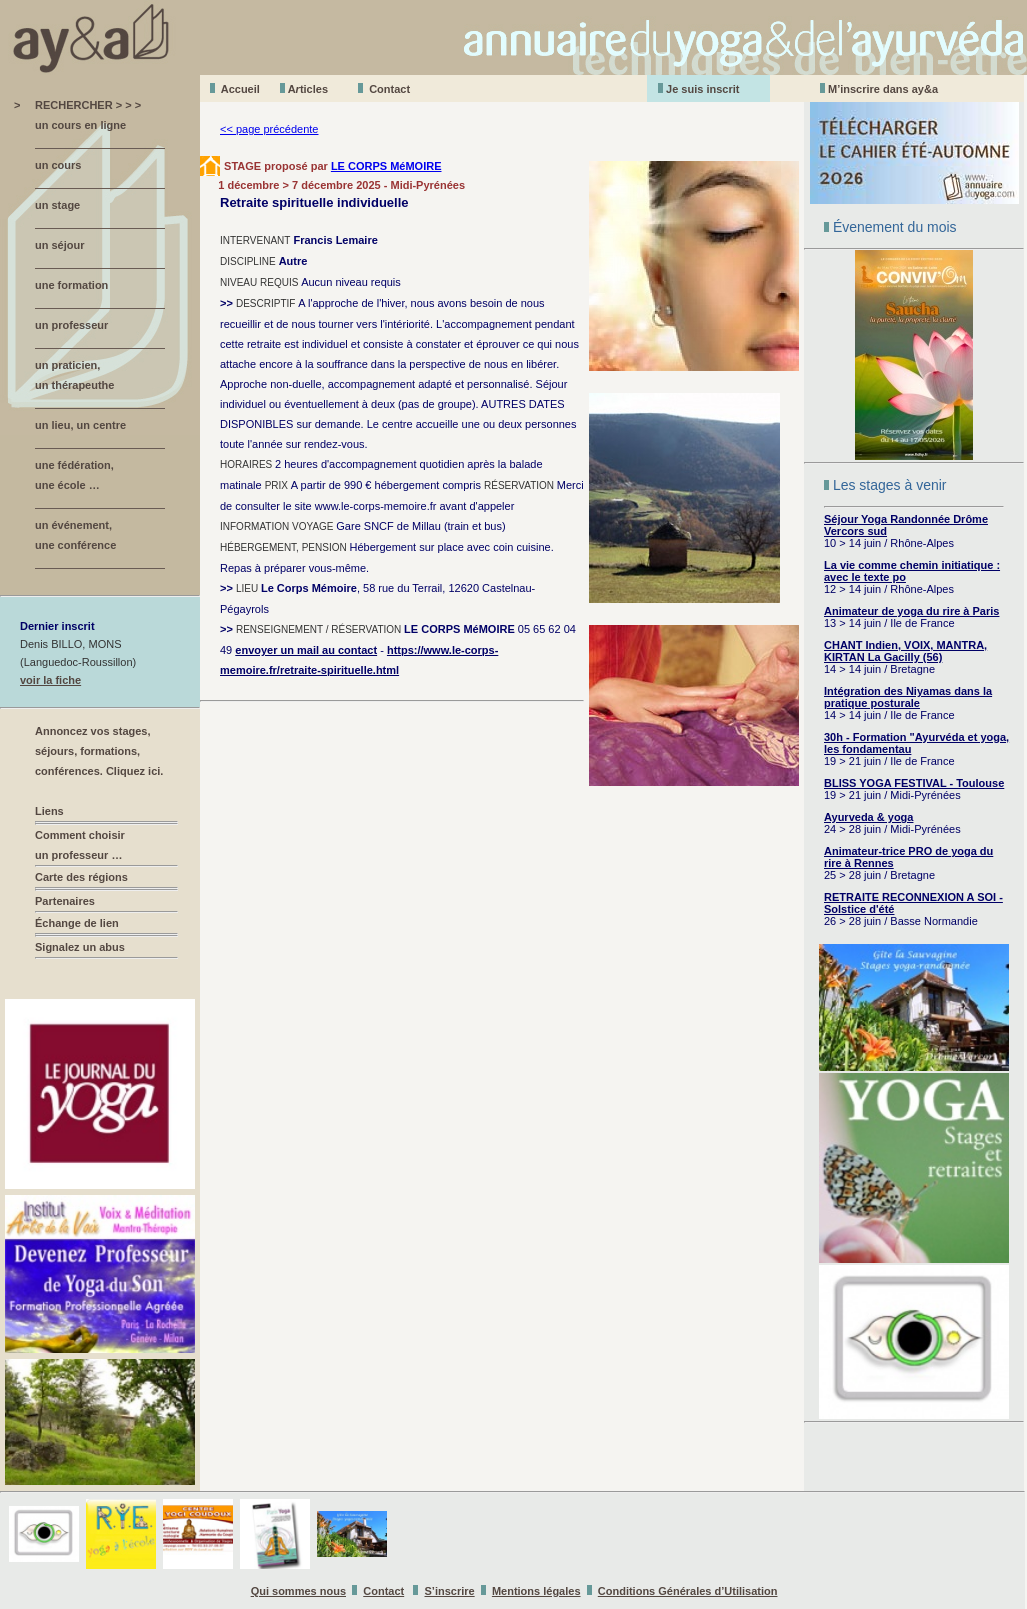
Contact (389, 89)
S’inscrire (450, 1591)
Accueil (240, 89)
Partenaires (65, 901)
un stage (57, 205)
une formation (71, 285)
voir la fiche (50, 680)
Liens (49, 811)
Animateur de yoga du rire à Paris (911, 611)
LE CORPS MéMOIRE (386, 166)
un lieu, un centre (80, 425)
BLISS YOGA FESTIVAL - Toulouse (914, 783)
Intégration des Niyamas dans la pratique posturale (908, 697)
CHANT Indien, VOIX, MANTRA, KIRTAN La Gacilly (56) (905, 651)
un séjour (60, 245)
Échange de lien (77, 923)
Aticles (308, 89)
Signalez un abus (80, 947)
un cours (58, 165)
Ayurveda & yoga (868, 817)
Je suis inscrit (702, 89)
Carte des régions (81, 877)
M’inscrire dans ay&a (883, 89)
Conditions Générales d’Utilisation (688, 1591)
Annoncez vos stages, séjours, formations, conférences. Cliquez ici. (99, 751)
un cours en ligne (80, 125)
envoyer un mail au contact (306, 650)
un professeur (71, 325)
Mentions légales (536, 1591)
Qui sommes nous (298, 1591)
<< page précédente (269, 129)
